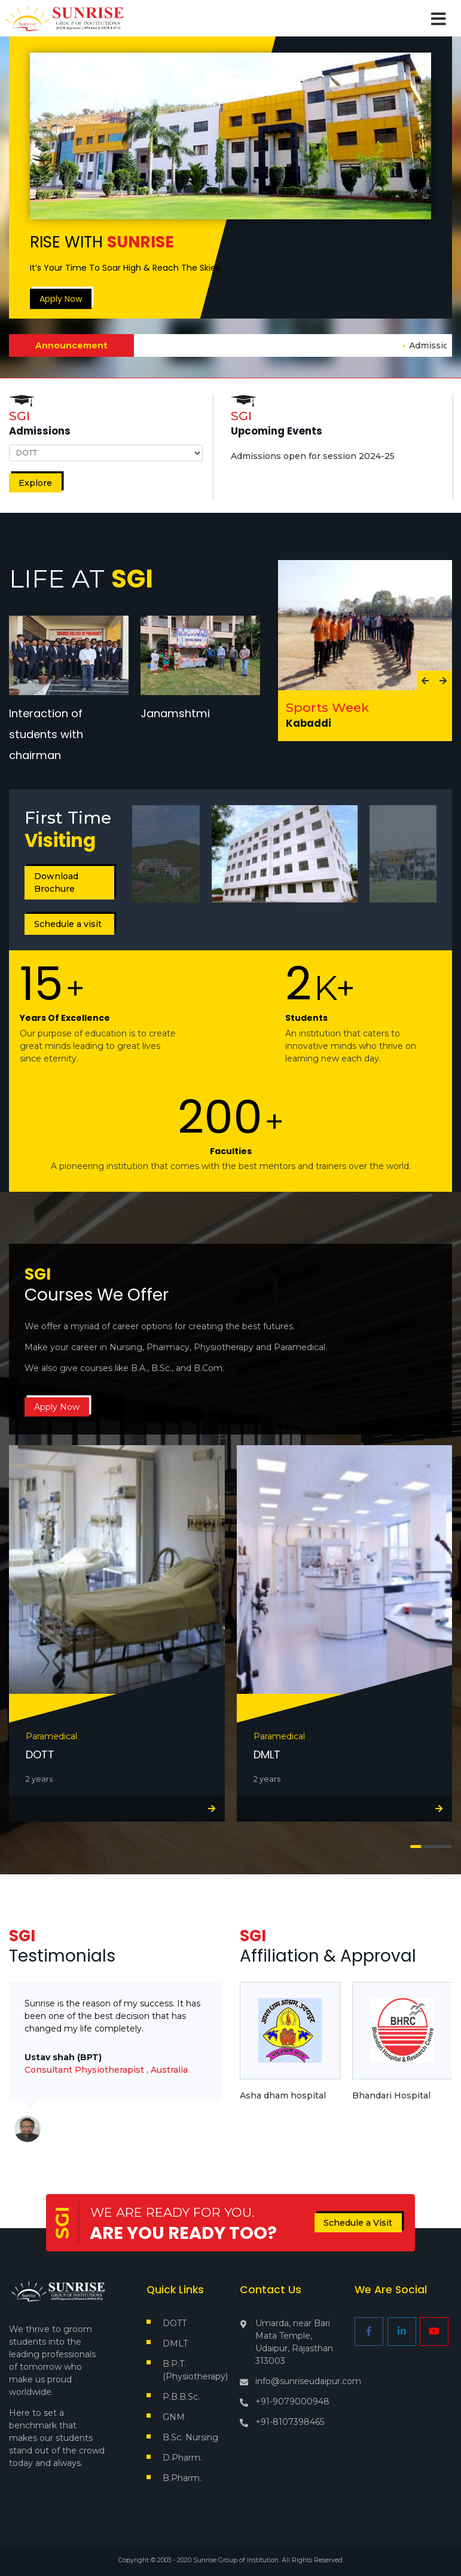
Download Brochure (56, 882)
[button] (415, 1846)
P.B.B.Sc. (181, 2396)
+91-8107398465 (289, 2421)
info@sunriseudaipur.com (308, 2381)
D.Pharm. (182, 2457)
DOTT (175, 2323)
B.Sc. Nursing (190, 2437)
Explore (35, 483)
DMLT (175, 2343)
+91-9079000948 (292, 2401)
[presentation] (426, 681)
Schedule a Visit (357, 2222)
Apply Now (60, 299)
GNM (174, 2417)
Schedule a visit (68, 924)
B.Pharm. (182, 2478)
